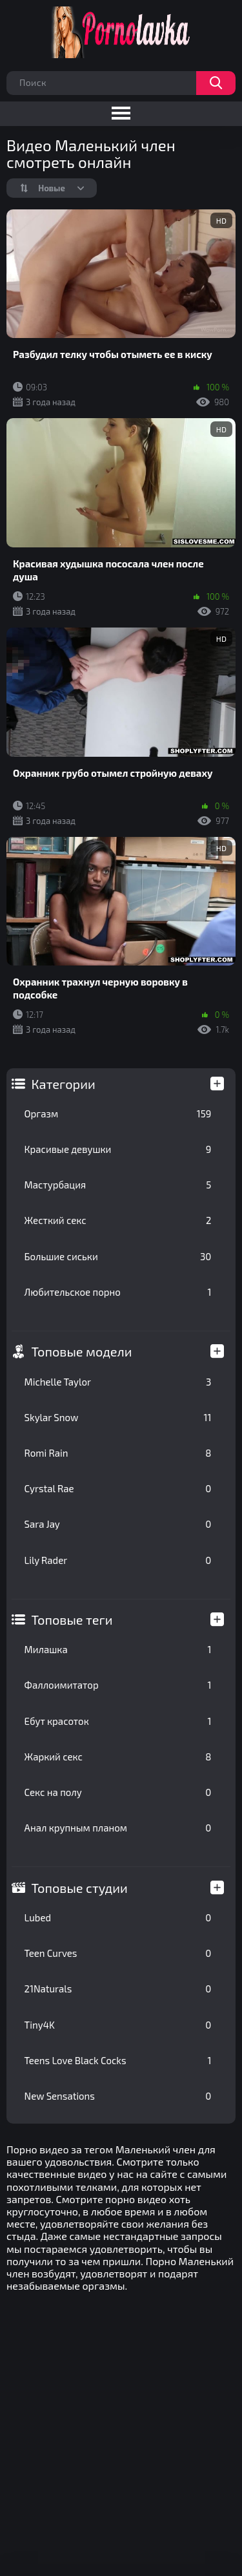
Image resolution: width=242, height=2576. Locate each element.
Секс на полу (118, 1792)
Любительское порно (118, 1292)
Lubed (118, 1917)
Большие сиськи (118, 1256)
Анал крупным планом (118, 1827)
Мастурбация (118, 1184)
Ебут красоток (118, 1721)
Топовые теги (72, 1619)
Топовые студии (80, 1887)
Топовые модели (82, 1351)
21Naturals (118, 1988)
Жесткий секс (118, 1220)
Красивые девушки (118, 1149)
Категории (64, 1084)
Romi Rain (118, 1453)
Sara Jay (118, 1524)
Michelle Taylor (118, 1382)
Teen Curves (118, 1953)
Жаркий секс (118, 1756)
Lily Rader (118, 1560)
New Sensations (118, 2096)
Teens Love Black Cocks (118, 2060)
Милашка (118, 1649)
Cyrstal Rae (118, 1488)
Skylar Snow (118, 1417)
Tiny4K (118, 2025)
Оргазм (118, 1113)
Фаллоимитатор (118, 1685)
